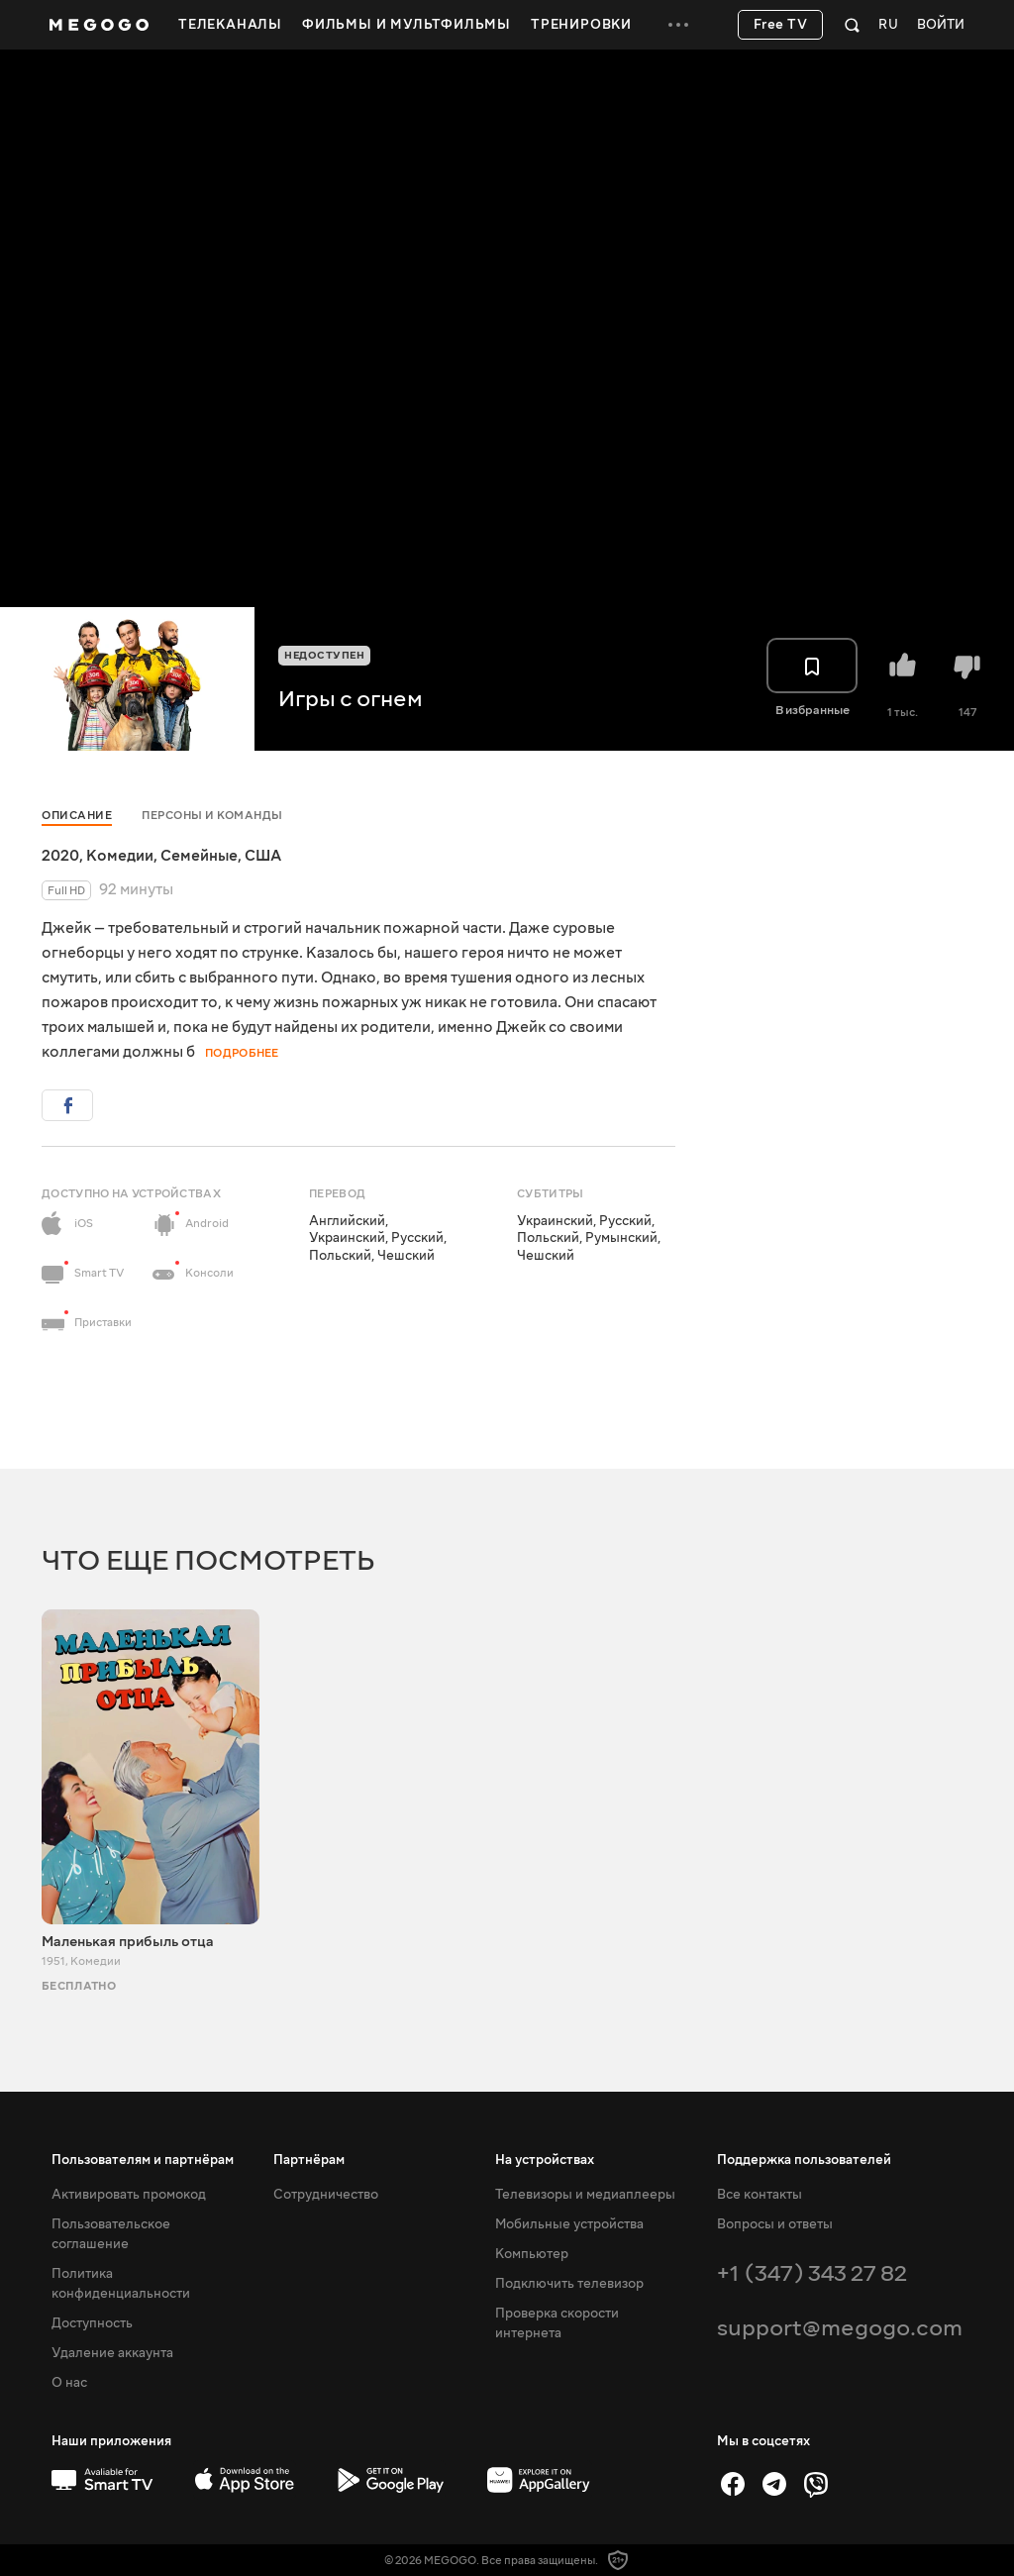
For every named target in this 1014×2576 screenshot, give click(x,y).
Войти (940, 25)
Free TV (781, 25)
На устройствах (544, 2160)
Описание (77, 815)
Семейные (199, 856)
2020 (60, 856)
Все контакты (759, 2195)
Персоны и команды (212, 815)
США (263, 856)
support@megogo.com (840, 2328)
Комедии (119, 856)
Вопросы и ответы (775, 2224)
